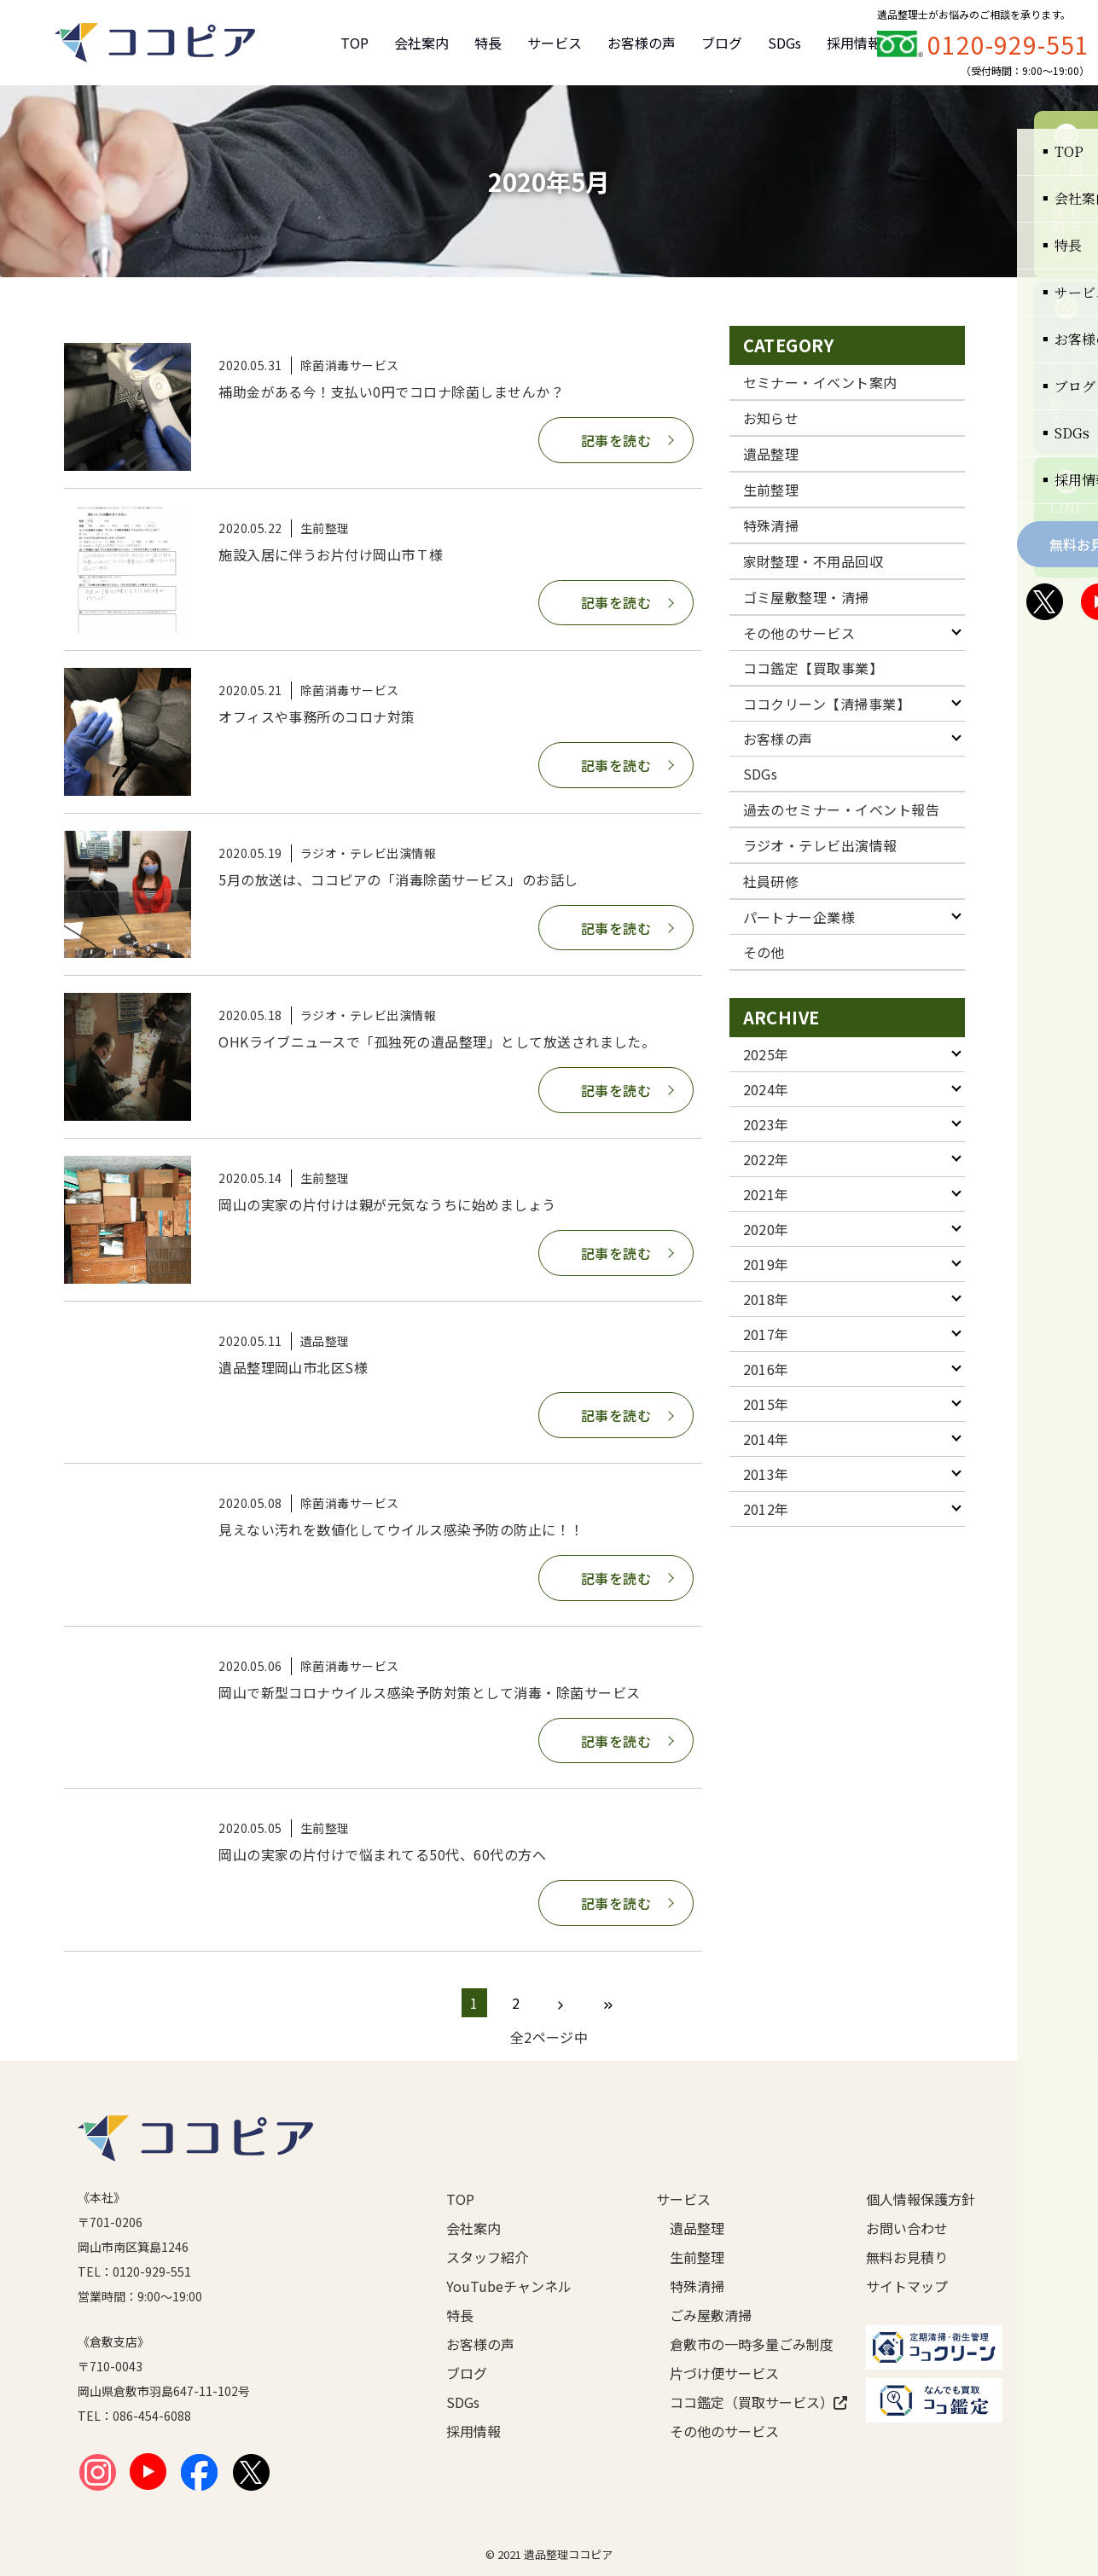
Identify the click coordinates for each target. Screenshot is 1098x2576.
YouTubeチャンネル (509, 2286)
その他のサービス (799, 633)
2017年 (766, 1334)
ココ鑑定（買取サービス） (740, 2402)
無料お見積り (907, 2257)
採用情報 (854, 42)
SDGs (784, 42)
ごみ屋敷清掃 (711, 2315)
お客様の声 (641, 42)
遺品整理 (771, 454)
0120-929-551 (1008, 44)
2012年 (766, 1509)
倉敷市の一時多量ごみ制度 (740, 2344)
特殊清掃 (771, 525)
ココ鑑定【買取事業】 (813, 668)
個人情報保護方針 (920, 2199)
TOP (354, 42)
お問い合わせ (907, 2228)
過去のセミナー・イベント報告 (841, 809)
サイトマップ (907, 2286)
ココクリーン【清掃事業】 (827, 703)
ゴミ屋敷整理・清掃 (806, 597)
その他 (764, 952)
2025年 (766, 1054)
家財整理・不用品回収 (813, 561)
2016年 (766, 1369)
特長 (488, 42)
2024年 (766, 1089)
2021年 (766, 1194)
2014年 (766, 1439)
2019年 (766, 1264)
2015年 (766, 1404)
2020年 (766, 1229)
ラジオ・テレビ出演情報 (820, 845)
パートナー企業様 (799, 917)
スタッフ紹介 (487, 2257)
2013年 (766, 1474)
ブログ (721, 42)
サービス (554, 42)
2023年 (766, 1124)
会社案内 (421, 42)
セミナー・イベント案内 (820, 382)
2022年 (766, 1159)
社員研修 (771, 881)
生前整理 (771, 489)
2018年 (766, 1299)
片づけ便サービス (724, 2373)
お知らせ (771, 418)
